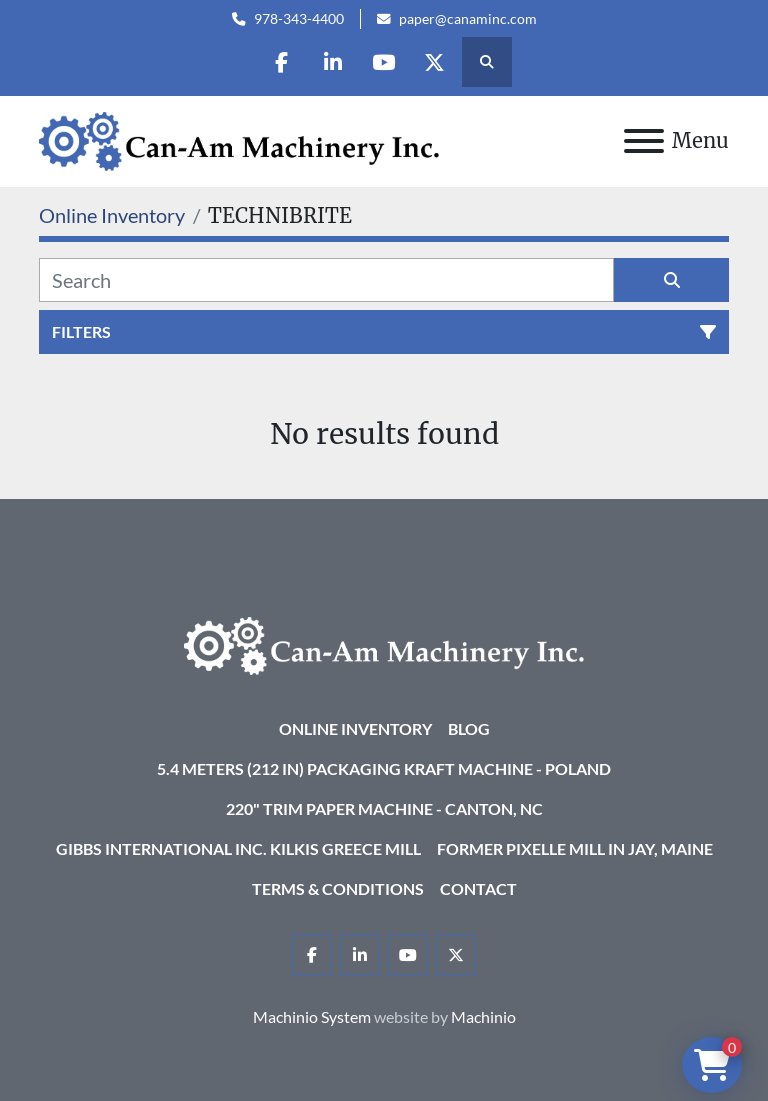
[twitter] (435, 62)
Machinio (483, 1016)
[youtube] (384, 62)
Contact (478, 888)
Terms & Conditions (338, 888)
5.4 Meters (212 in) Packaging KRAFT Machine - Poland (384, 768)
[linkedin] (333, 62)
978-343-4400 (299, 19)
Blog (469, 728)
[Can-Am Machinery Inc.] (384, 643)
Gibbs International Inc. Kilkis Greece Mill (238, 848)
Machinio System (312, 1016)
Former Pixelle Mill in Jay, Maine (575, 848)
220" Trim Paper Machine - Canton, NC (384, 808)
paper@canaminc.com (468, 19)
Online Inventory (355, 728)
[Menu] (644, 141)
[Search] (326, 280)
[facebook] (282, 62)
